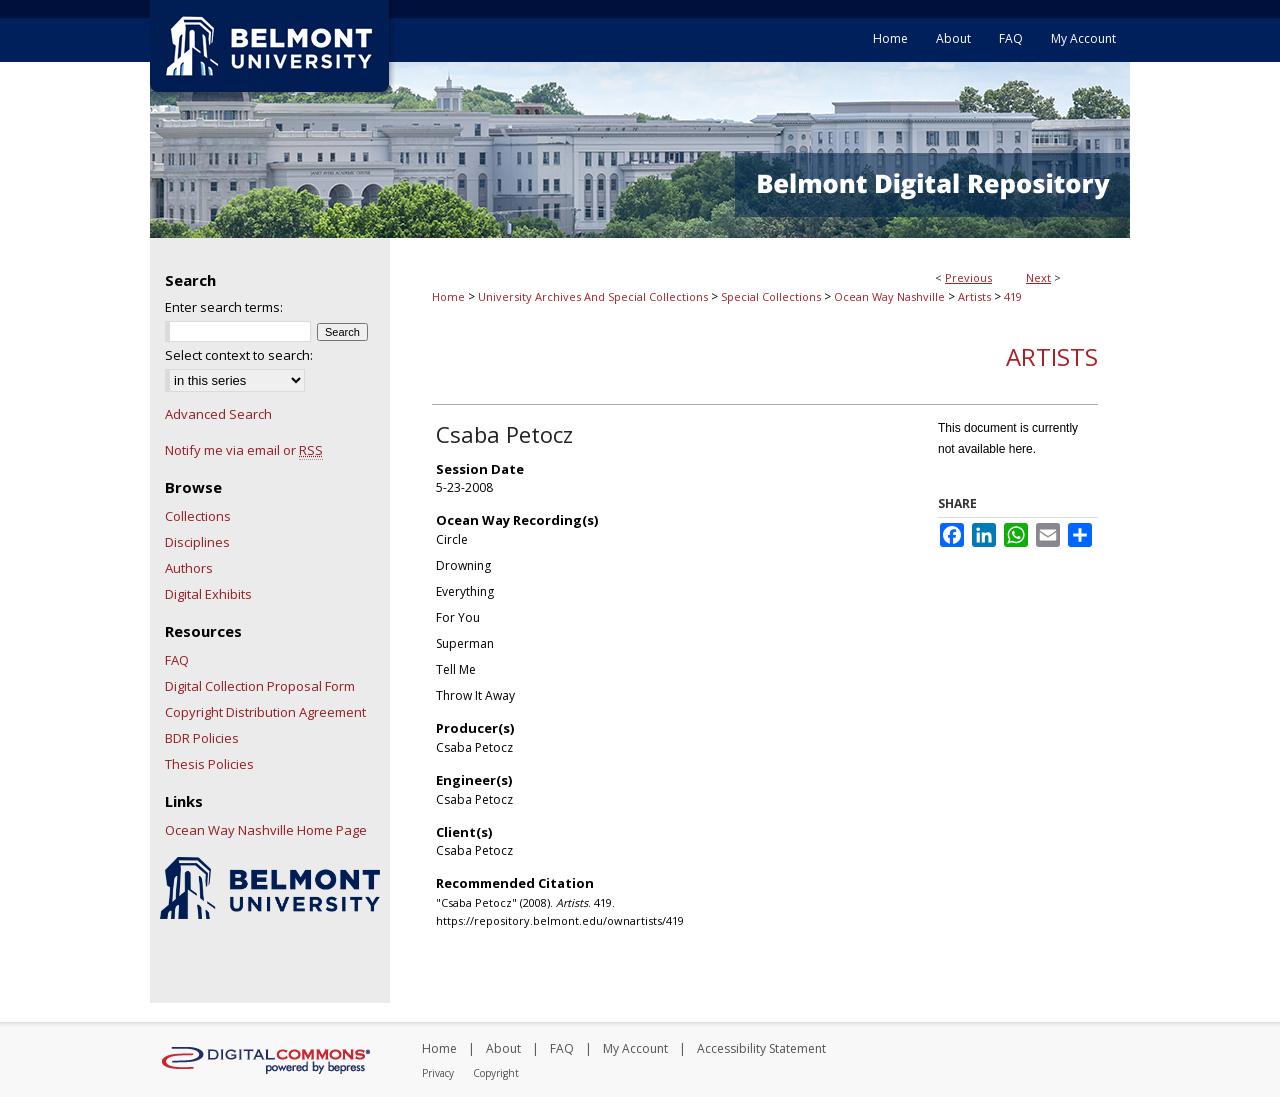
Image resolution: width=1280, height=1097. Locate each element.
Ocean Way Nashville (889, 296)
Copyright (496, 1073)
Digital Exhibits (208, 594)
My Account (635, 1048)
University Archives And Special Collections (593, 296)
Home (448, 296)
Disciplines (197, 542)
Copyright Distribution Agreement (265, 712)
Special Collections (771, 296)
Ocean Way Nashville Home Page (266, 830)
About (503, 1048)
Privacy (438, 1073)
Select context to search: (239, 355)
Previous (968, 277)
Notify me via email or (244, 450)
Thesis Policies (209, 764)
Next (1038, 277)
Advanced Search (218, 414)
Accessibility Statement (761, 1048)
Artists (974, 296)
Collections (198, 516)
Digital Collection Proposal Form (260, 686)
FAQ (177, 660)
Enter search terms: (224, 307)
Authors (189, 568)
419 (1013, 296)
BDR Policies (202, 738)
